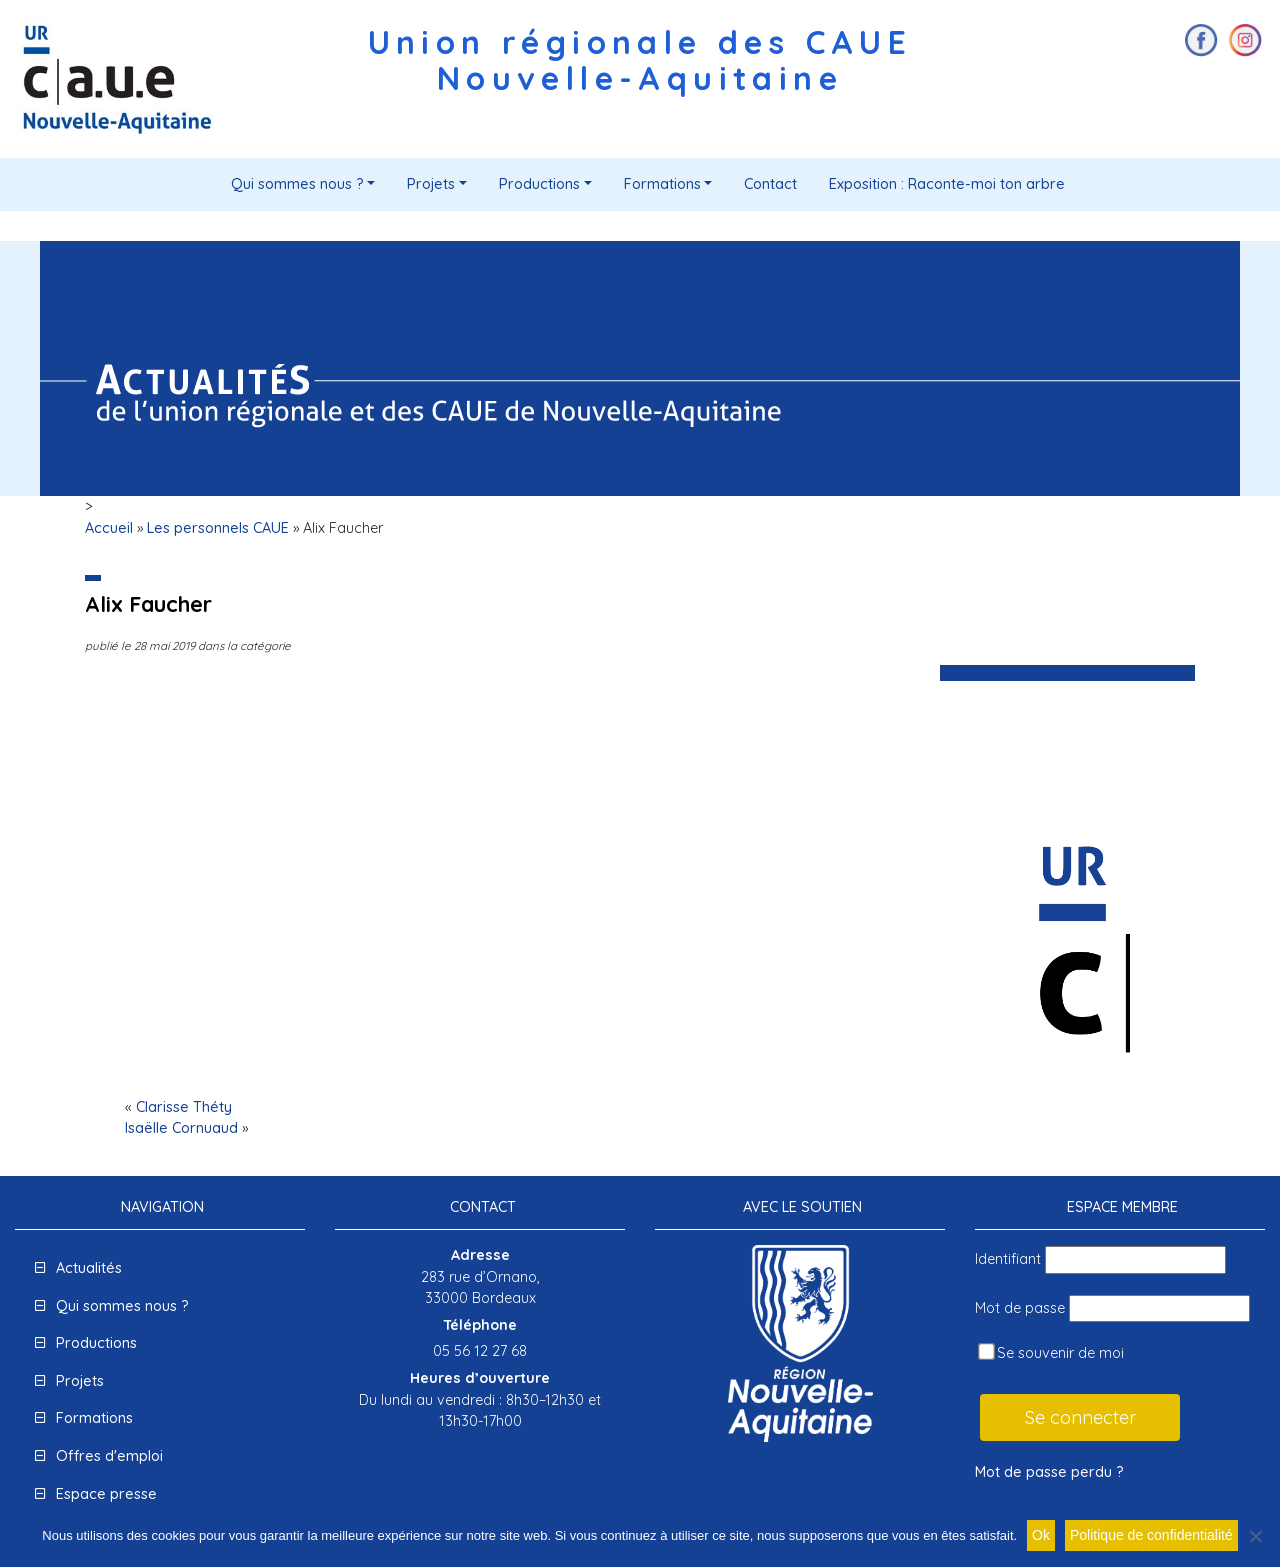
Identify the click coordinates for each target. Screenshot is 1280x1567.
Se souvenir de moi (1051, 1352)
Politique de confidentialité (1151, 1535)
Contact (770, 184)
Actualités (89, 1268)
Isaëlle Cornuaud (181, 1128)
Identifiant (1008, 1259)
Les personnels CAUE (218, 528)
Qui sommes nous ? (297, 184)
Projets (431, 184)
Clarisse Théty (184, 1107)
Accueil (109, 528)
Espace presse (106, 1494)
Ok (1041, 1535)
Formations (662, 184)
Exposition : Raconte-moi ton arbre (947, 184)
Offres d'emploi (109, 1456)
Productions (539, 184)
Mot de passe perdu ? (1049, 1472)
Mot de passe (1020, 1308)
